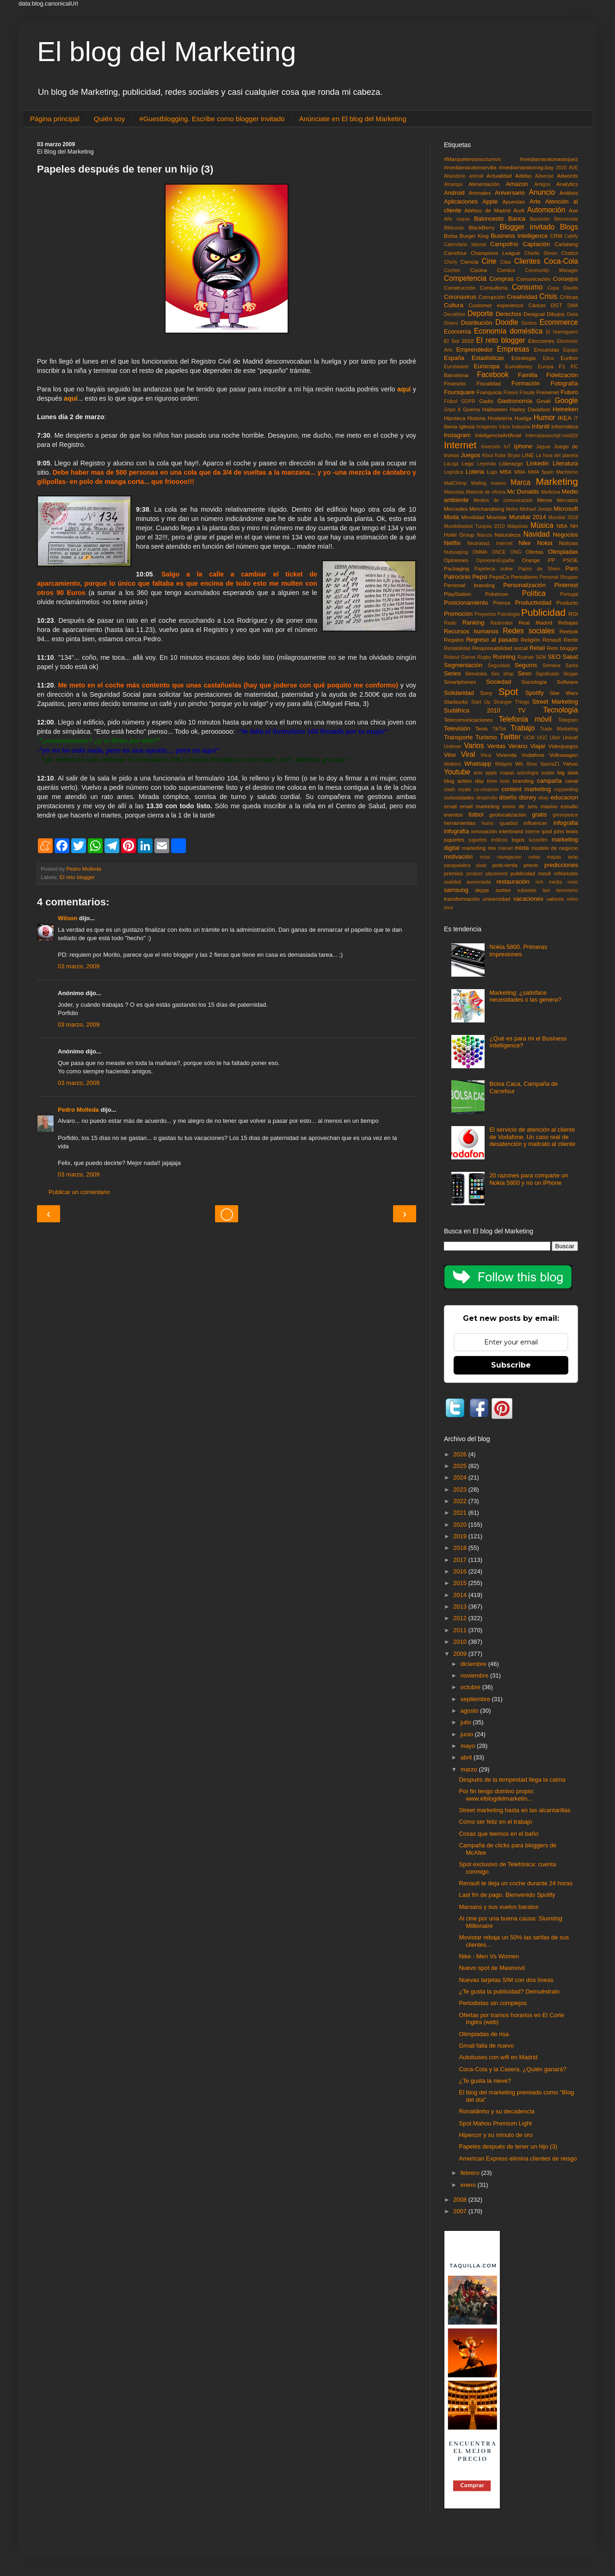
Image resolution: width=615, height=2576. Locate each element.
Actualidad (499, 176)
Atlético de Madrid (487, 210)
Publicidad (543, 612)
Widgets (503, 764)
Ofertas (534, 552)
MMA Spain (541, 472)
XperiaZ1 (550, 764)
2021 (460, 1512)
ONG (515, 552)
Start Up (481, 702)
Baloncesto (489, 218)
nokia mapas (545, 857)
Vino (450, 754)
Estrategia (523, 358)
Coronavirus (460, 296)
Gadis (486, 401)
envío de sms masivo (530, 806)
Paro (572, 568)
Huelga (522, 418)
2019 (460, 1536)
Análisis (569, 193)
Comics (506, 270)
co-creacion (486, 789)
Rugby (484, 657)
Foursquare (459, 392)
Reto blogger (562, 648)
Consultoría (494, 288)
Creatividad (522, 296)
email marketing (479, 806)
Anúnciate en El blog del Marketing (352, 119)
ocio (573, 857)
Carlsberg (566, 244)
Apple (490, 201)
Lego (468, 463)
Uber (555, 737)
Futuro (569, 392)
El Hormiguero (562, 331)
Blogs (569, 227)
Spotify (534, 692)
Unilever (452, 746)
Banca (516, 218)
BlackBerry (481, 227)
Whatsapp (478, 763)
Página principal (55, 119)
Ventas (496, 746)
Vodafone (533, 755)
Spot (508, 691)
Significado (547, 673)
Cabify (571, 236)
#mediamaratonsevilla (470, 167)
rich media (548, 882)
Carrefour (455, 253)
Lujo (492, 472)
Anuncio (542, 192)
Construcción (459, 288)
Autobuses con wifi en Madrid (498, 2057)
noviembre (475, 1675)
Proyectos (485, 614)
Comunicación (534, 279)
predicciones (561, 864)
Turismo (486, 737)
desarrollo (487, 797)
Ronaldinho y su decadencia (496, 2111)
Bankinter (540, 219)
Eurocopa (486, 366)
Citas (505, 262)
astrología (527, 772)
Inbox (504, 426)
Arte (535, 201)
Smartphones (460, 682)
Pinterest (566, 585)
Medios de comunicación (503, 500)
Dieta (572, 314)
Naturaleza (508, 535)
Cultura (453, 305)
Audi (518, 210)
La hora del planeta (557, 455)
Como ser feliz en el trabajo (495, 1821)
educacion (564, 797)
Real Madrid (536, 622)
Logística (453, 472)
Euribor (569, 358)
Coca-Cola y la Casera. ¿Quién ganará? (512, 2069)
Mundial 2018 (563, 517)
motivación (458, 856)
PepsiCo (499, 577)
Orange (531, 560)
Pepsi (479, 576)
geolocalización (507, 814)
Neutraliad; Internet (490, 543)
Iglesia (467, 426)
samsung (456, 889)
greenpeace (565, 814)
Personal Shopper (559, 577)
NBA (561, 526)
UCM (529, 737)
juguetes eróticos (487, 839)
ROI (573, 614)
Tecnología (560, 710)
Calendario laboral (465, 244)
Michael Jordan (536, 509)
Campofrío (504, 244)
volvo (572, 899)
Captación (536, 244)
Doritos (529, 323)
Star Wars (564, 693)
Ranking (473, 622)
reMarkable (566, 873)
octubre (471, 1687)
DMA (572, 305)
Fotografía (564, 383)
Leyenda (486, 463)
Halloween (495, 409)
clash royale (457, 789)
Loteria (475, 471)
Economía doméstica (508, 331)
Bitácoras (454, 227)
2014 (460, 1594)
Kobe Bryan (507, 455)
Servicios (476, 673)
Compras (501, 278)
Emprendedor (474, 349)
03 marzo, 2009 (78, 966)
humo (487, 823)
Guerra (471, 409)
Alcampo (453, 184)
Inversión (490, 446)
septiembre (476, 1699)
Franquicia (489, 392)
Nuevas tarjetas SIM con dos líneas (506, 1979)
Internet (460, 445)
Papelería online (493, 568)
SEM (541, 657)
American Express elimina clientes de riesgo (518, 2158)
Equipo (570, 350)
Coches (452, 270)
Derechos (509, 313)
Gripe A (452, 409)
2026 (460, 1454)
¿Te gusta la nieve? (485, 2080)
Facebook (493, 374)
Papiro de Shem (539, 568)
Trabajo (522, 728)
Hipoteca (454, 418)
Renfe (571, 640)
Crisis (548, 296)
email (450, 806)
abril (467, 1757)
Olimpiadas (563, 551)
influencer (535, 823)
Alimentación (484, 184)
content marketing (526, 789)
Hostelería (500, 418)
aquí (405, 389)
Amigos (542, 184)
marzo (470, 1769)
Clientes (527, 261)
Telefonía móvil (525, 719)
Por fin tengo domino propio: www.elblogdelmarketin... (496, 1795)
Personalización (524, 585)
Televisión (457, 728)
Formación (525, 383)
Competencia (465, 278)
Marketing (557, 481)
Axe (573, 210)
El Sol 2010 (459, 341)
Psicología (509, 614)
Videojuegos (563, 746)
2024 (460, 1477)
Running (504, 656)
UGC (542, 737)
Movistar (496, 517)
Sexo (525, 673)
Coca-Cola (561, 261)
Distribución (476, 322)
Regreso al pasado (492, 639)
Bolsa (450, 236)
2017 (460, 1559)
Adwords (567, 176)
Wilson (68, 918)
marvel (505, 848)
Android (454, 192)
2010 (460, 1641)
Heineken (565, 409)
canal (571, 781)
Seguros (526, 665)
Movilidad (472, 517)
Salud (570, 656)
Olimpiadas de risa (484, 2034)
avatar (547, 772)
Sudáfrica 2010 (472, 710)
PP (551, 560)
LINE (528, 455)
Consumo (527, 287)
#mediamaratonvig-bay (526, 167)
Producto (567, 603)
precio (530, 865)
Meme (544, 500)
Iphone (523, 446)
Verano (517, 746)
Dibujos (556, 314)
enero (469, 2184)
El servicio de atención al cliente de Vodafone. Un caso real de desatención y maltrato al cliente (532, 1136)
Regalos (454, 640)
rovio (572, 882)
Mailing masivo (488, 483)
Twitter (510, 737)
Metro (512, 509)
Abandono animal (463, 176)
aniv (478, 772)
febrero (471, 2172)
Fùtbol (450, 401)
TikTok (499, 728)
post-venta (505, 865)
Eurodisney (518, 366)
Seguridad (499, 665)
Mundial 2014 (527, 517)
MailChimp (455, 483)
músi (485, 857)
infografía (456, 831)
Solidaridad (459, 692)
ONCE (499, 552)
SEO (554, 656)
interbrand (511, 831)
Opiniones (456, 560)
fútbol (475, 814)
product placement (487, 873)
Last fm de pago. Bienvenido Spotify (507, 1894)
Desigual (533, 314)
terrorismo (567, 890)
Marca (520, 482)
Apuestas (514, 201)
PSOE (570, 560)
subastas (526, 890)
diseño (508, 797)
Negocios (565, 534)
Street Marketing (555, 701)
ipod (546, 831)
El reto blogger (77, 877)
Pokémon (496, 594)
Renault (551, 640)
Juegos (470, 455)
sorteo (503, 890)
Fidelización (562, 375)
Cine (488, 261)
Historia (476, 418)
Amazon (517, 183)
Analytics (567, 184)
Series (452, 673)
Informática (564, 426)
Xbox (531, 764)
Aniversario (510, 192)
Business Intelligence (519, 235)
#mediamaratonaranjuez (549, 159)
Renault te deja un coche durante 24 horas (515, 1883)
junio (468, 1734)
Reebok (569, 631)
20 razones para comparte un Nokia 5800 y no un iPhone (528, 1179)
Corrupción (492, 297)
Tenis (481, 728)
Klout (487, 455)
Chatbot (569, 253)
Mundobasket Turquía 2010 (474, 526)
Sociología (534, 682)
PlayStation (457, 594)
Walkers (452, 764)
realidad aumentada (467, 882)
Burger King (474, 236)
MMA (519, 472)
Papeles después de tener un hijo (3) (508, 2146)
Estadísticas (488, 357)
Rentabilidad (457, 648)
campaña (549, 780)
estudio (569, 806)
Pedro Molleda (78, 1109)
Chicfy (450, 262)
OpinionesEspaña (495, 560)
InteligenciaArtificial (498, 435)
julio (467, 1722)
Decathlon (455, 314)
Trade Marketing (559, 728)
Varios (474, 745)
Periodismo (524, 577)
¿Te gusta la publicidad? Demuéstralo (509, 1991)
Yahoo (570, 764)
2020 (561, 167)
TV (522, 710)
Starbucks (456, 702)
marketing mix (479, 848)
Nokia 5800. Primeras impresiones (518, 950)
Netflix (452, 542)
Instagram (457, 435)
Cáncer (537, 305)
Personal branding (469, 585)
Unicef (570, 737)
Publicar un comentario (79, 1192)
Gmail (543, 401)
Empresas (513, 349)
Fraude (527, 392)
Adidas (523, 176)
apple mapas (499, 772)
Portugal (569, 594)
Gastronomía (515, 400)
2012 (460, 1618)
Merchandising (486, 509)
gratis (539, 814)
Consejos (565, 278)
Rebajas (568, 622)
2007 (460, 2211)
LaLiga (451, 463)
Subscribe (511, 1365)
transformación (462, 899)
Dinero (451, 323)
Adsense (544, 176)
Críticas (569, 297)
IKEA (565, 418)
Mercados (567, 500)
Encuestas (546, 350)
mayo (469, 1745)
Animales (480, 193)
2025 (460, 1465)
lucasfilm (538, 839)
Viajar (538, 746)
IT (576, 418)
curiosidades (459, 797)
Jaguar (543, 446)
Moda (451, 517)
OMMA (480, 552)
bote (505, 781)
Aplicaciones (461, 201)
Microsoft (566, 508)
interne (532, 831)
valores (555, 899)
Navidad (536, 534)
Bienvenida (566, 219)
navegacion (509, 857)
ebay (543, 797)
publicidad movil (530, 873)
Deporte (480, 313)
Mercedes (455, 509)
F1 (562, 366)
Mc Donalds (523, 491)
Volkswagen (563, 755)
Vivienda (506, 755)
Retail (537, 647)
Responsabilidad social (500, 648)
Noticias (568, 543)
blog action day (464, 781)
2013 (460, 1606)
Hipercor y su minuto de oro (496, 2134)
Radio (450, 622)
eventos (453, 814)
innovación (484, 831)
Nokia (544, 542)
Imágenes (487, 426)
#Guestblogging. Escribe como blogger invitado (211, 119)
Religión (530, 640)
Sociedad (498, 681)
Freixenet (547, 392)
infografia (566, 822)
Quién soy (109, 119)
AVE (573, 167)
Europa (546, 366)
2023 (460, 1489)
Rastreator (502, 622)
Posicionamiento (466, 602)
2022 (460, 1501)
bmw (492, 781)
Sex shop (502, 673)
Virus (486, 755)
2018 (460, 1547)
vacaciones (528, 898)
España (454, 357)
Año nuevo (457, 219)
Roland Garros (459, 657)
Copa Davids (562, 288)
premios (453, 873)
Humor (544, 417)
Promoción (458, 613)
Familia (527, 375)
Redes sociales (529, 631)
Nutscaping (456, 552)
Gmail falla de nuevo (486, 2045)
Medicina (550, 492)
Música (541, 525)
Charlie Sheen (540, 253)
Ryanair (525, 657)
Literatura (565, 463)
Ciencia (470, 262)
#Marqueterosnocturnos (472, 159)
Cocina (478, 270)
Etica (548, 358)
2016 (460, 1571)
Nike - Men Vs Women (489, 1956)
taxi (546, 890)
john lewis (566, 831)
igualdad (508, 823)
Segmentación (463, 665)
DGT (556, 305)
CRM (556, 236)
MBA (505, 472)
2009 (460, 1653)
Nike (525, 542)
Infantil (540, 426)
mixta (522, 847)
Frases (511, 392)
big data (567, 772)
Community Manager (551, 270)
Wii (519, 764)
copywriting (566, 789)
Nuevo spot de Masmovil (491, 1967)
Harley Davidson (530, 409)
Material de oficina (485, 492)
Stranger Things (511, 702)
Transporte (458, 737)
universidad (496, 899)
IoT (507, 446)
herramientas (459, 823)
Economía (457, 331)
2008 (460, 2199)
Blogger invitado (526, 227)
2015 (460, 1582)
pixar (481, 865)
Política (534, 593)
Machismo (567, 472)
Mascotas (454, 492)
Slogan (570, 673)
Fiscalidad (488, 383)
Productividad (533, 602)
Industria (521, 426)
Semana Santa (560, 665)
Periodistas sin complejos (493, 2003)
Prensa (501, 603)
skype (482, 890)
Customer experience (495, 305)
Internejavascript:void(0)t (551, 435)
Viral (468, 754)
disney (527, 797)
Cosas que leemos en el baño (498, 1833)
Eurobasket (456, 366)
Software (567, 682)
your (448, 907)
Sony (486, 693)
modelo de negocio (554, 848)
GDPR (468, 401)
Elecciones (541, 341)
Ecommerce (559, 322)
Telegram (568, 720)
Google (566, 400)
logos (518, 839)
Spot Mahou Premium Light (495, 2123)
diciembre (474, 1663)
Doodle (506, 322)
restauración (512, 881)
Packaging (456, 568)
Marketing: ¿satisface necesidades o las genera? (525, 996)
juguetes (454, 839)
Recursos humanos (471, 631)
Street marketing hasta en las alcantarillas (514, 1810)
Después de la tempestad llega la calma (512, 1779)
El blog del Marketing (166, 51)
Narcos (484, 535)
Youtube (457, 772)
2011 (460, 1630)
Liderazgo (511, 463)
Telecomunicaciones (468, 720)
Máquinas (517, 526)
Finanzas (455, 383)
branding (523, 781)
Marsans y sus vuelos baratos (498, 1906)
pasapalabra (457, 865)
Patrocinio (457, 576)
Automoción (546, 210)
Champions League (495, 253)
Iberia (450, 426)
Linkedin (538, 463)
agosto (470, 1710)
